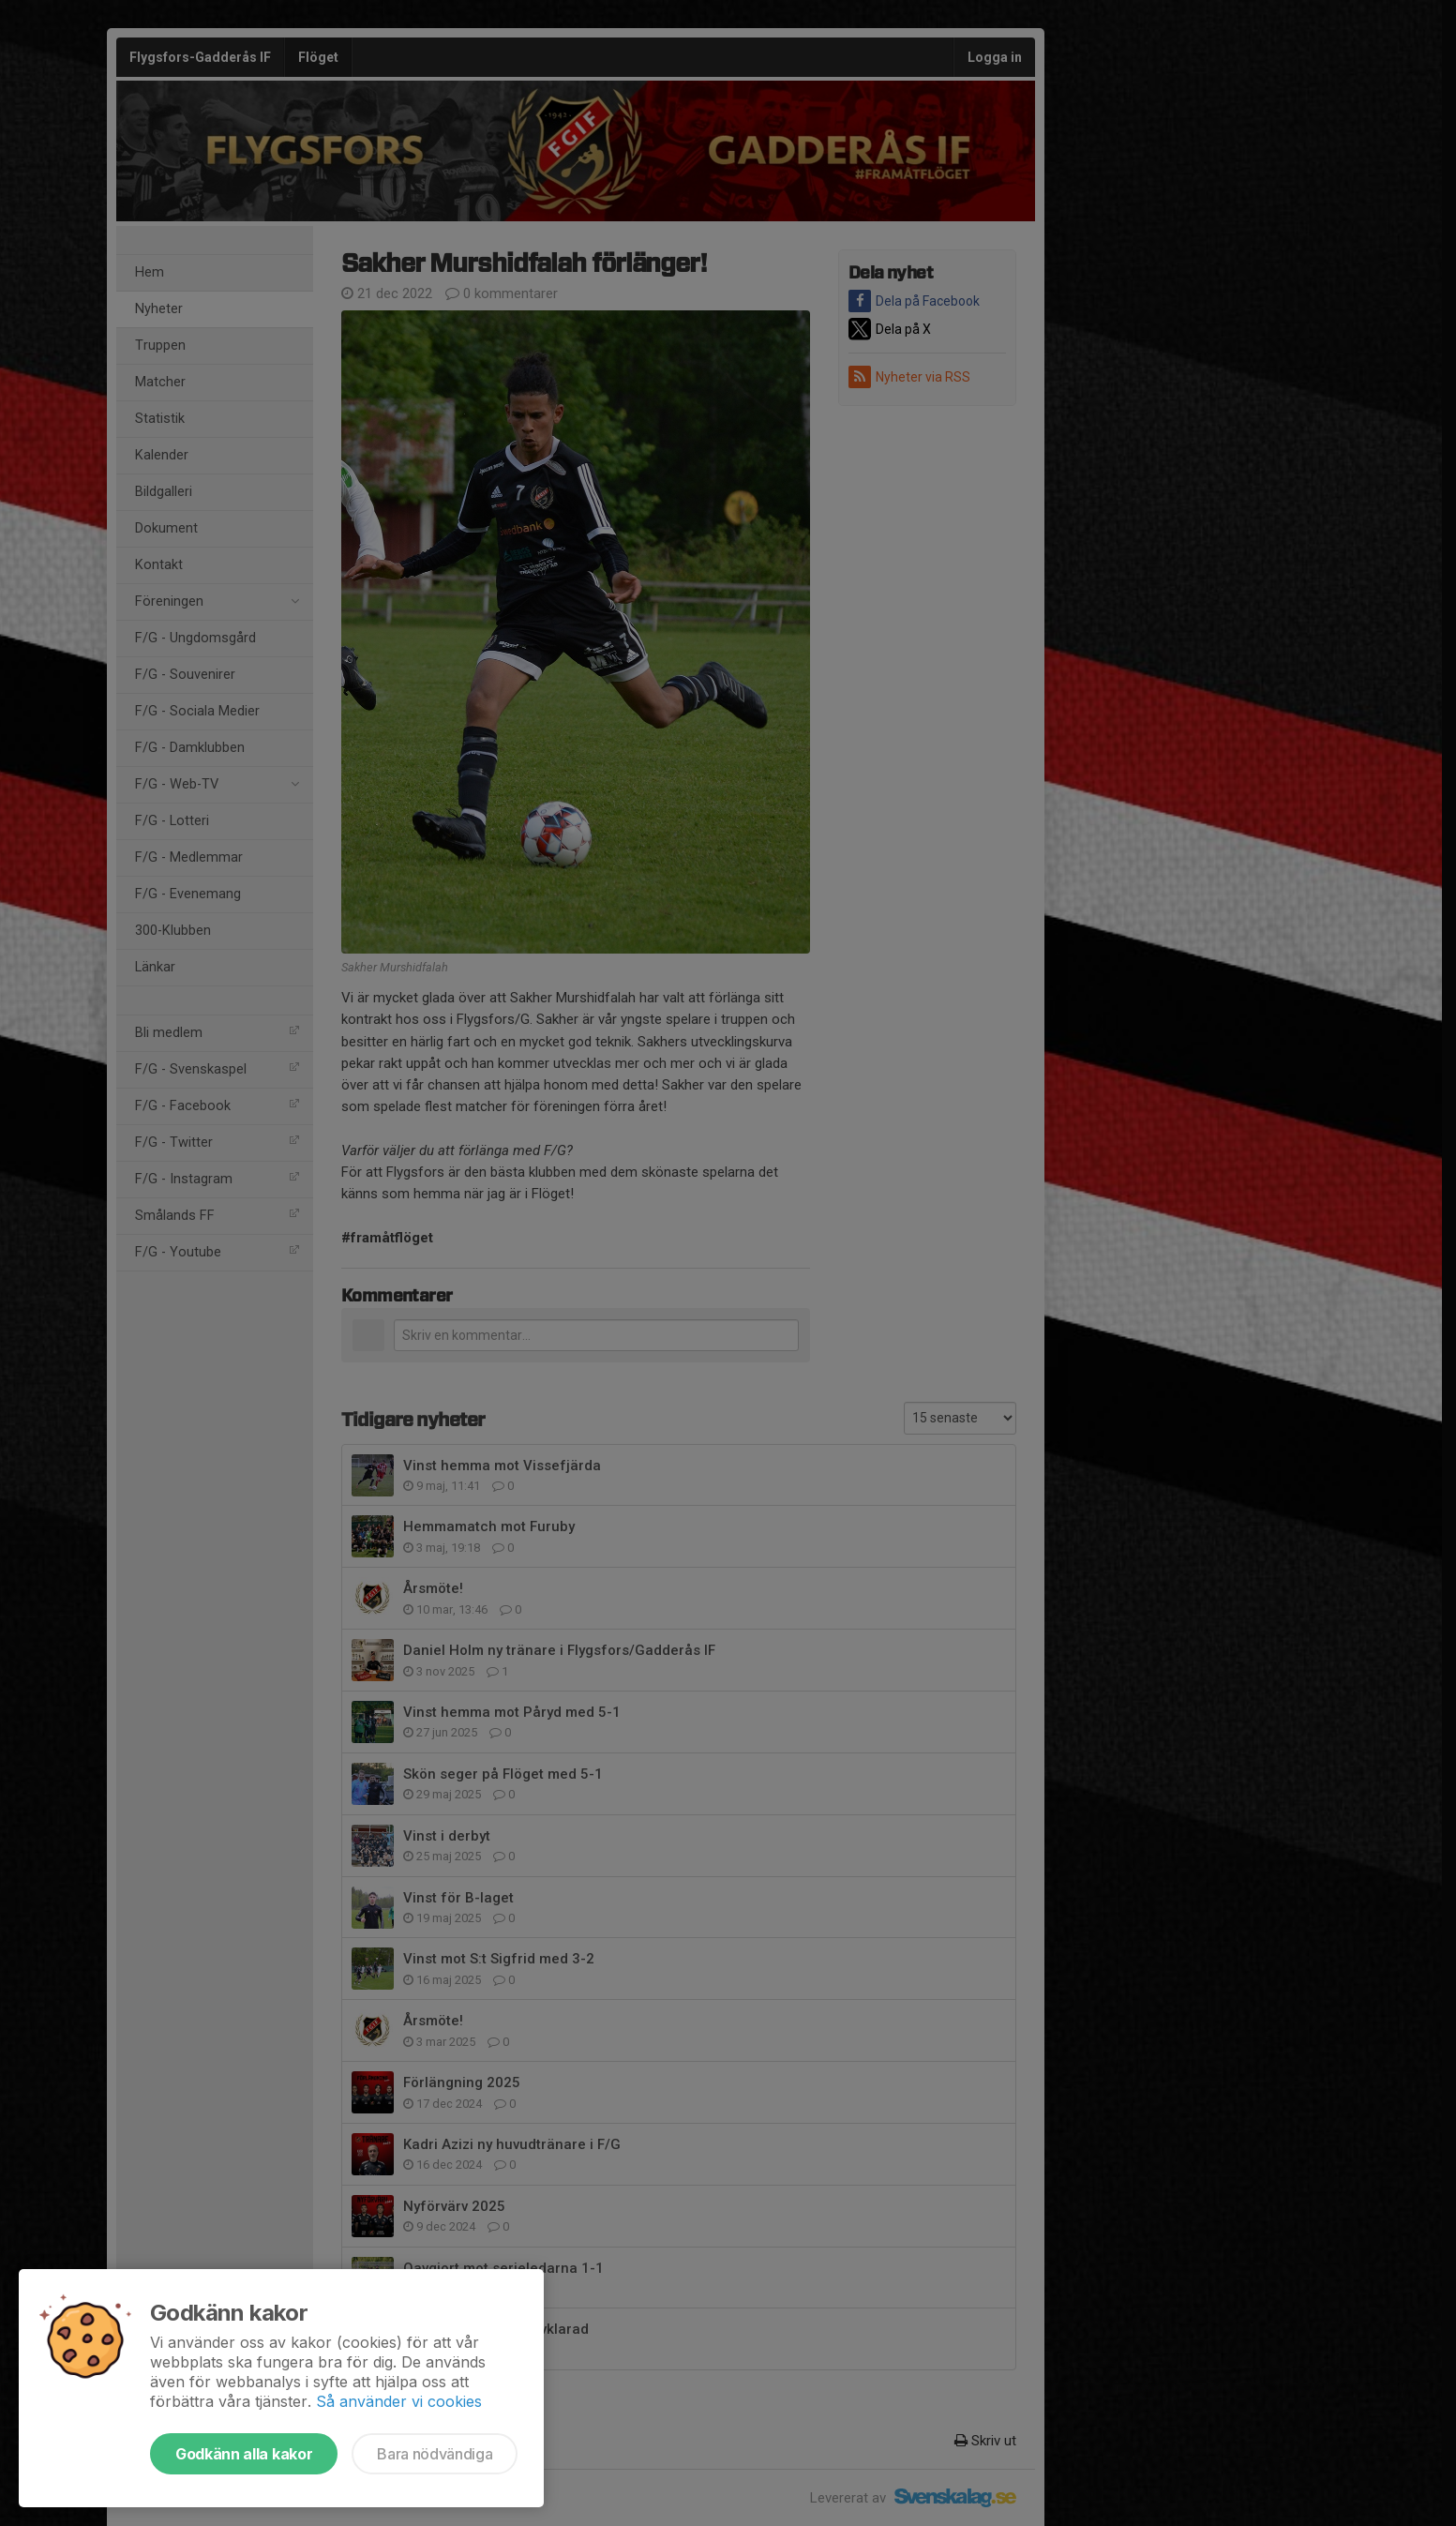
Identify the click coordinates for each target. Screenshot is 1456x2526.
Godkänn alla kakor (243, 2453)
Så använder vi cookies (399, 2401)
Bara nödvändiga (434, 2453)
